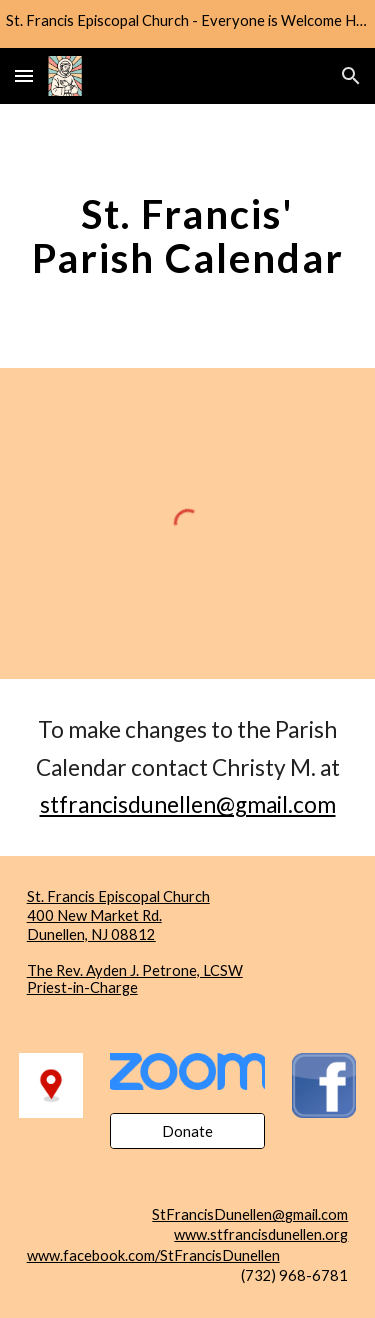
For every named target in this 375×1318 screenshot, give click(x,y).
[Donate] (187, 1131)
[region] (187, 24)
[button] (24, 75)
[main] (188, 236)
